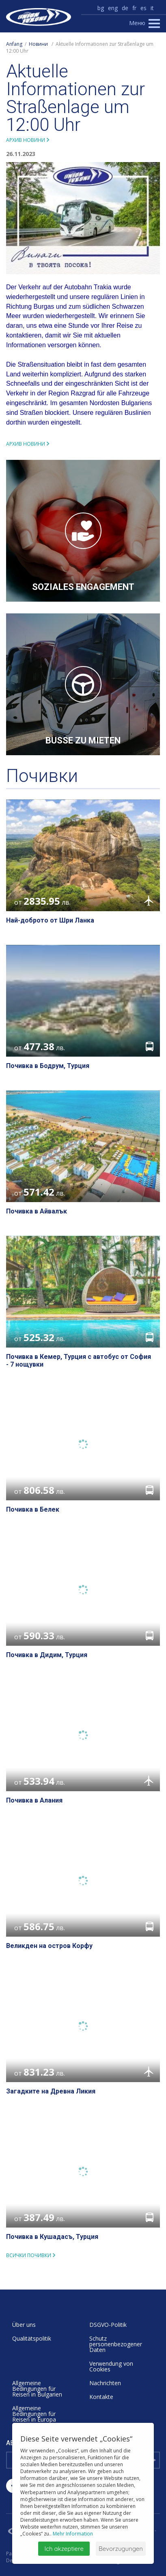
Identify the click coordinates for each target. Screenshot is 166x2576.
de (125, 8)
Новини (38, 44)
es (143, 8)
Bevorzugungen (121, 2549)
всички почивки (28, 2255)
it (152, 8)
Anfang (14, 44)
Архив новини (25, 140)
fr (134, 8)
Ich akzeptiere (64, 2549)
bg (100, 8)
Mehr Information (73, 2533)
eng (113, 8)
